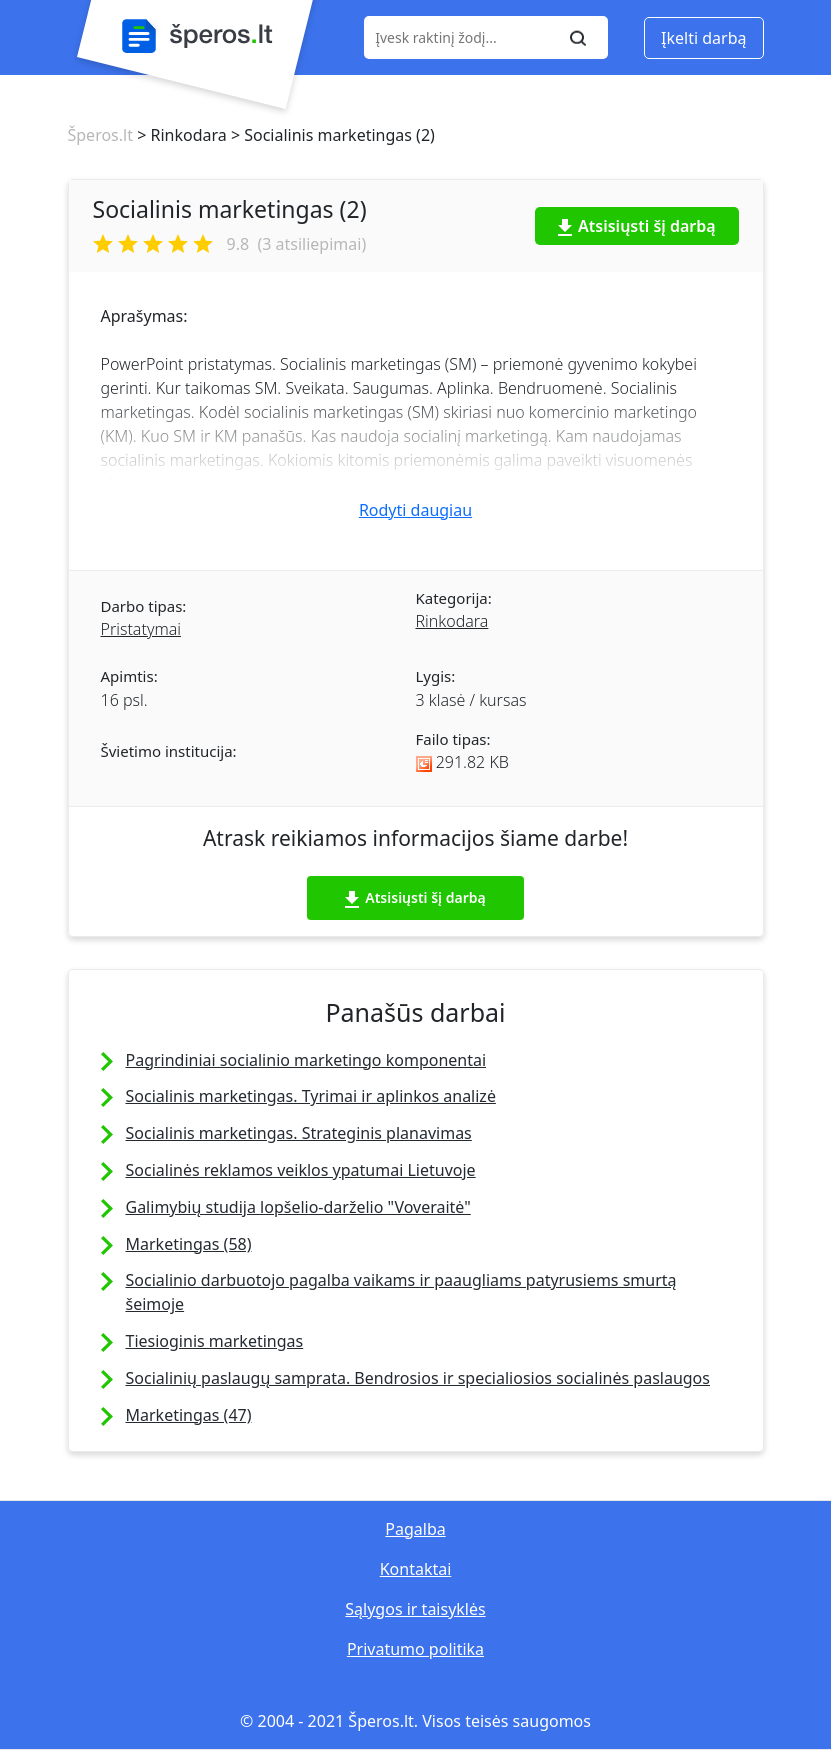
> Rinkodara (180, 135)
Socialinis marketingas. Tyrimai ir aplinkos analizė (311, 1096)
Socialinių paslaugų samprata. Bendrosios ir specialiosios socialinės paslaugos (418, 1378)
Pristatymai (141, 629)
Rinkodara (452, 621)
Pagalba (415, 1529)
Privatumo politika (415, 1649)
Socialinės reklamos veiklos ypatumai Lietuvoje (301, 1170)
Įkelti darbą (703, 38)
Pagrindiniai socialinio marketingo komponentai (306, 1060)
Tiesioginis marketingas (215, 1341)
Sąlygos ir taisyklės (415, 1609)
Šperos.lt (100, 135)
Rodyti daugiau (415, 510)
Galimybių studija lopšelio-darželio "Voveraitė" (298, 1207)
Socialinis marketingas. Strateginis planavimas (299, 1133)
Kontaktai (416, 1569)
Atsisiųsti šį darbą (637, 226)
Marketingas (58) (189, 1244)
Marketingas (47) (189, 1415)
